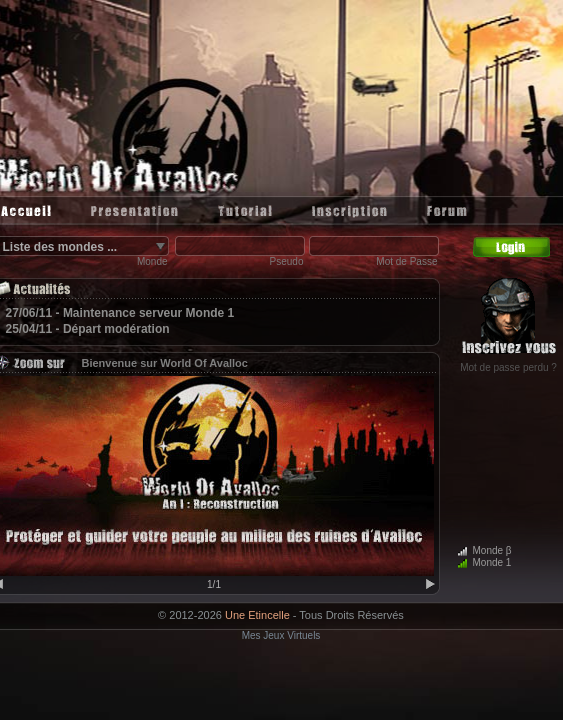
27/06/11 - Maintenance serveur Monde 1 (120, 313)
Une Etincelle (257, 615)
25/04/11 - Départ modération (88, 329)
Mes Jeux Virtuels (281, 635)
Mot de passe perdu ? (508, 367)
